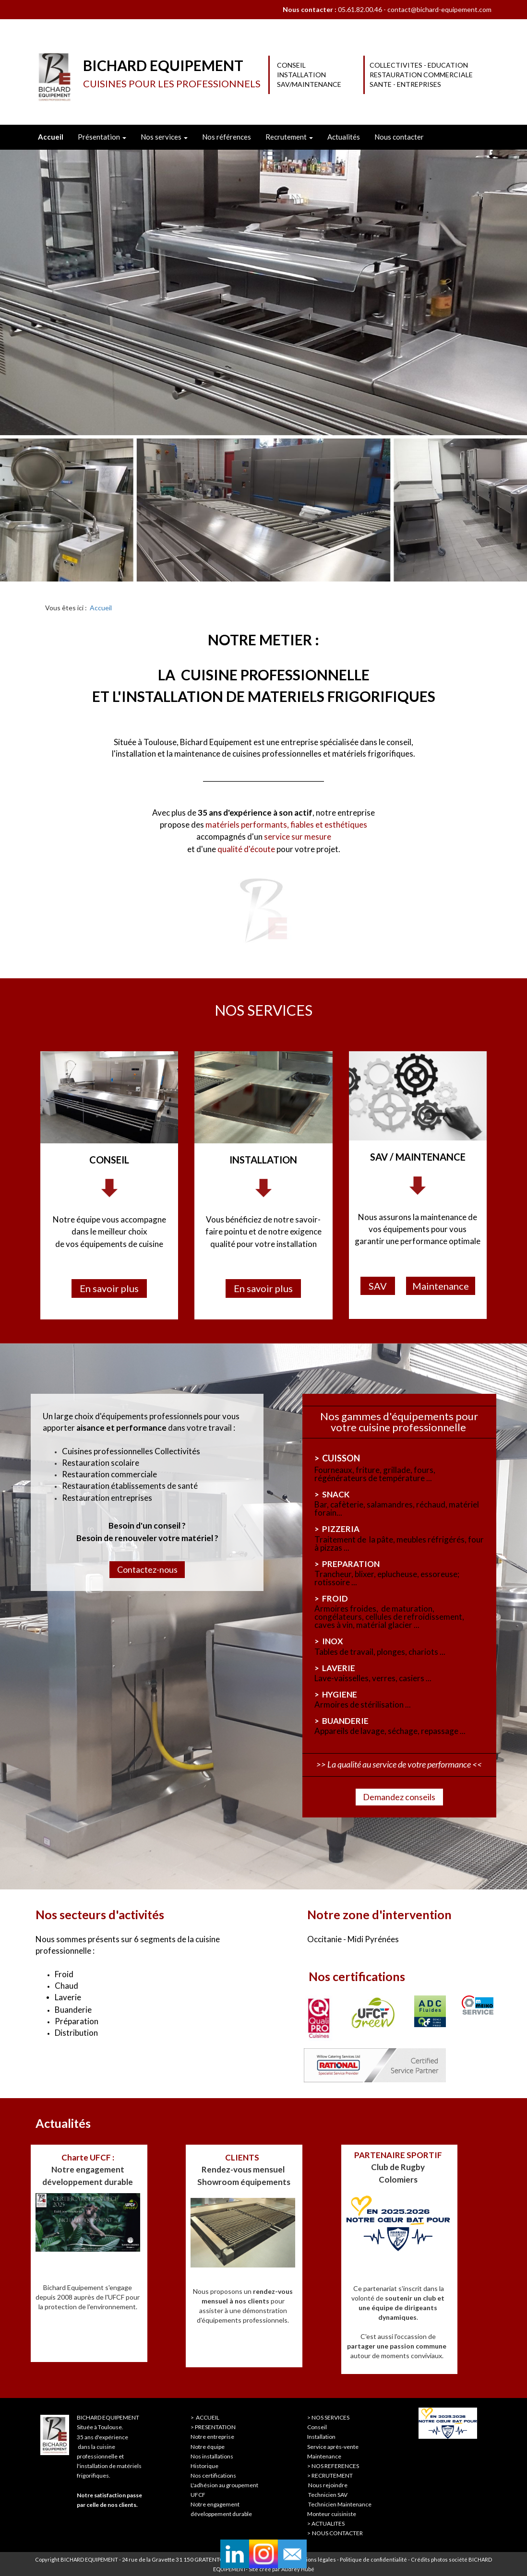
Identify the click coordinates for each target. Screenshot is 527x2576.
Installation (321, 2436)
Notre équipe (208, 2446)
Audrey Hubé (297, 2569)
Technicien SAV (327, 2494)
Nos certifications (213, 2475)
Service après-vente (333, 2446)
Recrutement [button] (289, 136)
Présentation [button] (102, 136)
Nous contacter (399, 136)
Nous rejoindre (327, 2485)
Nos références (226, 136)
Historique (204, 2465)
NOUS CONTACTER (337, 2533)
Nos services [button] (164, 136)
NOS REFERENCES (335, 2465)
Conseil (317, 2427)
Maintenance (324, 2456)
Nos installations (212, 2456)
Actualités (343, 136)
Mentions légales (315, 2559)
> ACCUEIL (205, 2417)
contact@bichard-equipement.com (439, 9)
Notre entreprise (212, 2436)
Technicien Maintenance (339, 2504)
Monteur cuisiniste (331, 2513)
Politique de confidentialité (374, 2559)
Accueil (101, 608)
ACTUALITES (328, 2523)
